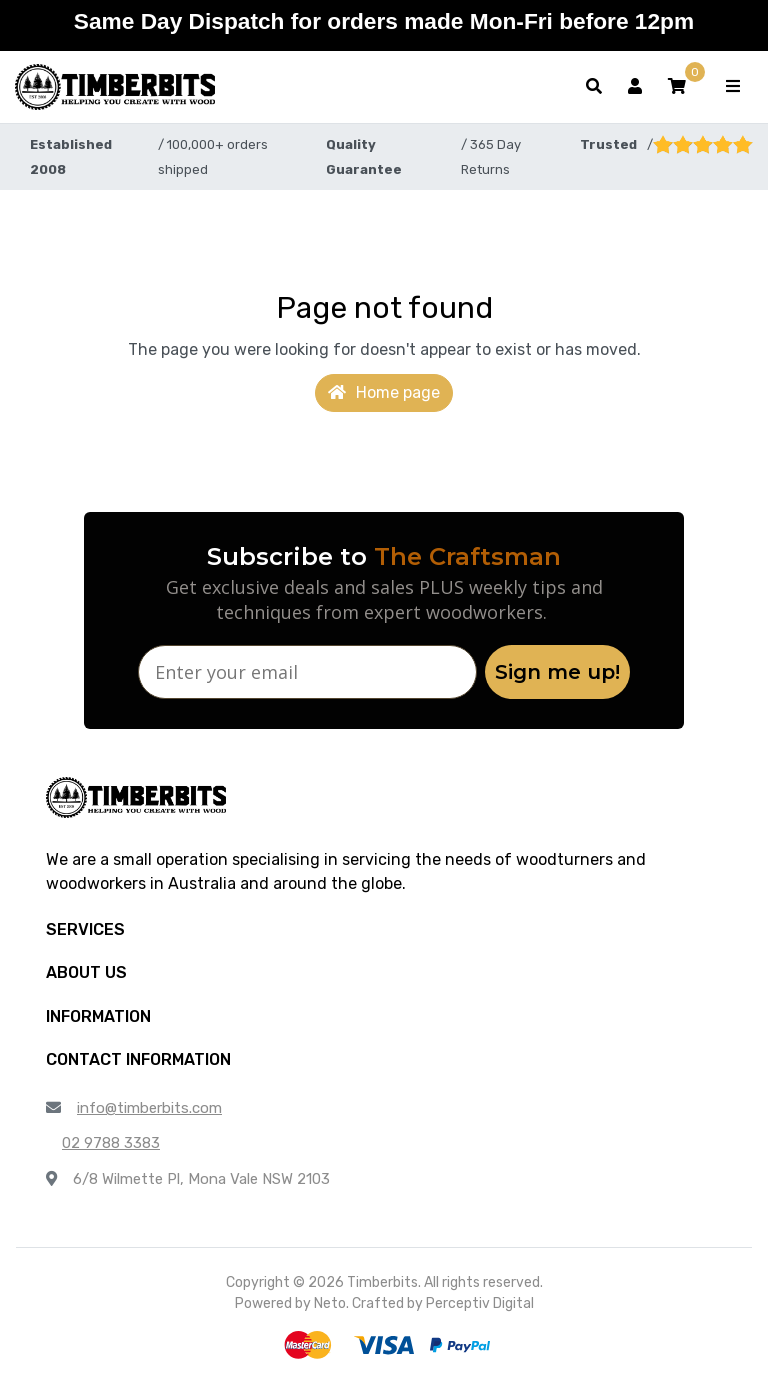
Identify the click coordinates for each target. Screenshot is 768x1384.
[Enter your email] (307, 672)
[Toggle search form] (594, 87)
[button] (677, 87)
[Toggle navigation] (733, 87)
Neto (330, 1303)
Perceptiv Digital (480, 1303)
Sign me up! (557, 672)
